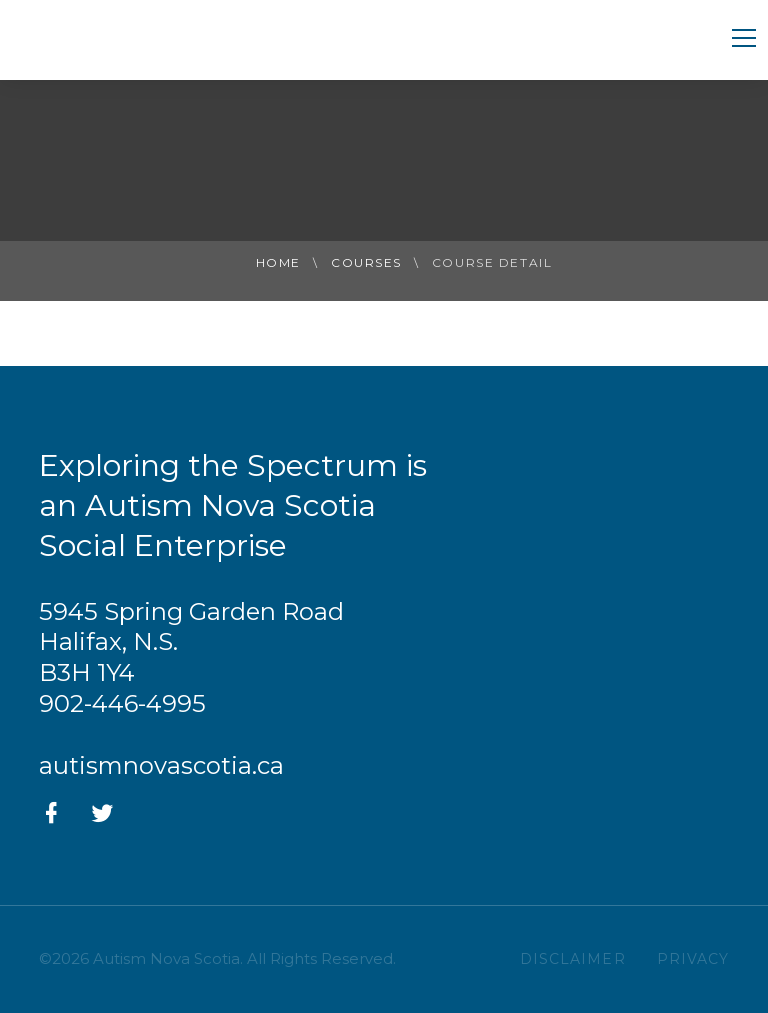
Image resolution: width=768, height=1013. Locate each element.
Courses (366, 262)
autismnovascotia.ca (161, 765)
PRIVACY (693, 959)
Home (278, 262)
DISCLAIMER (573, 959)
